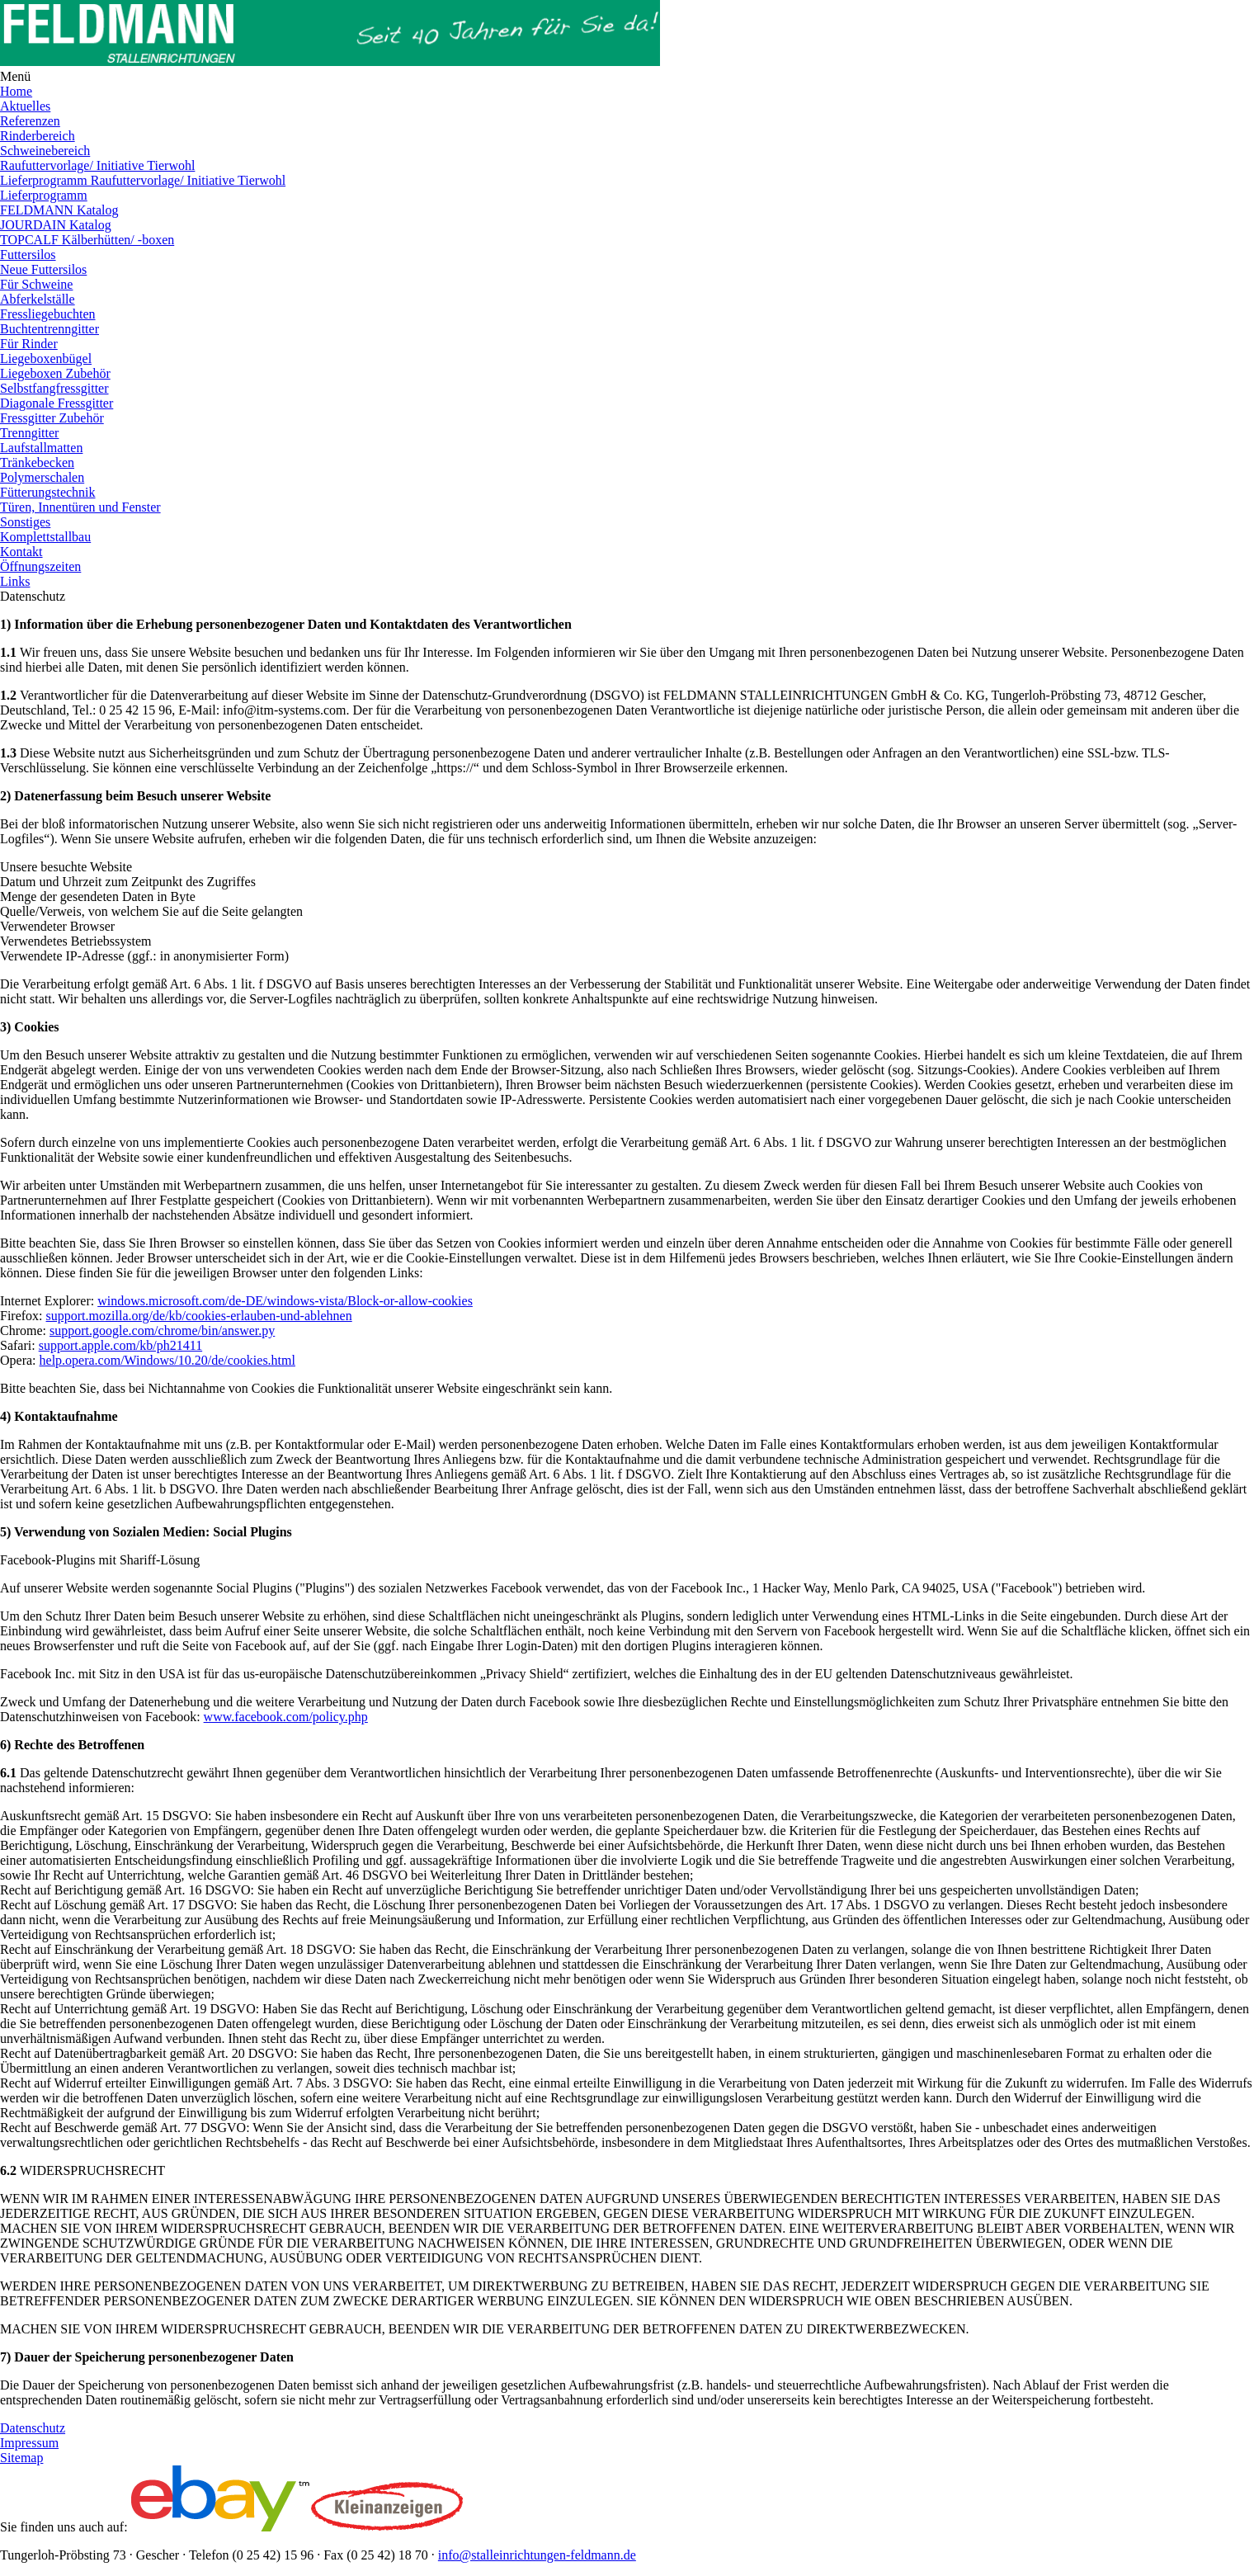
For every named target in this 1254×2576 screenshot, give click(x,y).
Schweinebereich (45, 151)
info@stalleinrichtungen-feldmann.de (537, 2555)
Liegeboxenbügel (46, 358)
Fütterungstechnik (48, 492)
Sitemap (21, 2458)
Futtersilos (28, 255)
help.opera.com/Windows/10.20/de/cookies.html (167, 1360)
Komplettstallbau (45, 537)
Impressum (29, 2443)
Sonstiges (25, 522)
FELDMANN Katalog (59, 210)
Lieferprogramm (43, 195)
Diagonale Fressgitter (56, 403)
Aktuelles (25, 106)
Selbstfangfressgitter (54, 388)
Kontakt (21, 552)
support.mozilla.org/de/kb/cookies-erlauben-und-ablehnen (199, 1316)
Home (16, 91)
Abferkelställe (37, 299)
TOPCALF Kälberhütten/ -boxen (87, 240)
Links (15, 581)
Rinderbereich (37, 136)
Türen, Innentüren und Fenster (80, 507)
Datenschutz (32, 2428)
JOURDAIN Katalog (55, 225)
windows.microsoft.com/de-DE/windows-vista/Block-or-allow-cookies (285, 1301)
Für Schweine (36, 284)
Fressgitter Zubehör (52, 418)
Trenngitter (29, 433)
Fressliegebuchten (48, 314)
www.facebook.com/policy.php (286, 1717)
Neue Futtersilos (43, 269)
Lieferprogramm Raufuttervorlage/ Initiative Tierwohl (142, 180)
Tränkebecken (37, 462)
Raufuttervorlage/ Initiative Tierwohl (97, 165)
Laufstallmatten (41, 448)
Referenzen (30, 121)
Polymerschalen (42, 477)
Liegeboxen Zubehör (55, 373)
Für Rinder (29, 344)
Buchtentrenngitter (49, 329)
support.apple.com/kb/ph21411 (121, 1345)
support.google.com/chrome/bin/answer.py (162, 1330)
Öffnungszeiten (40, 566)
